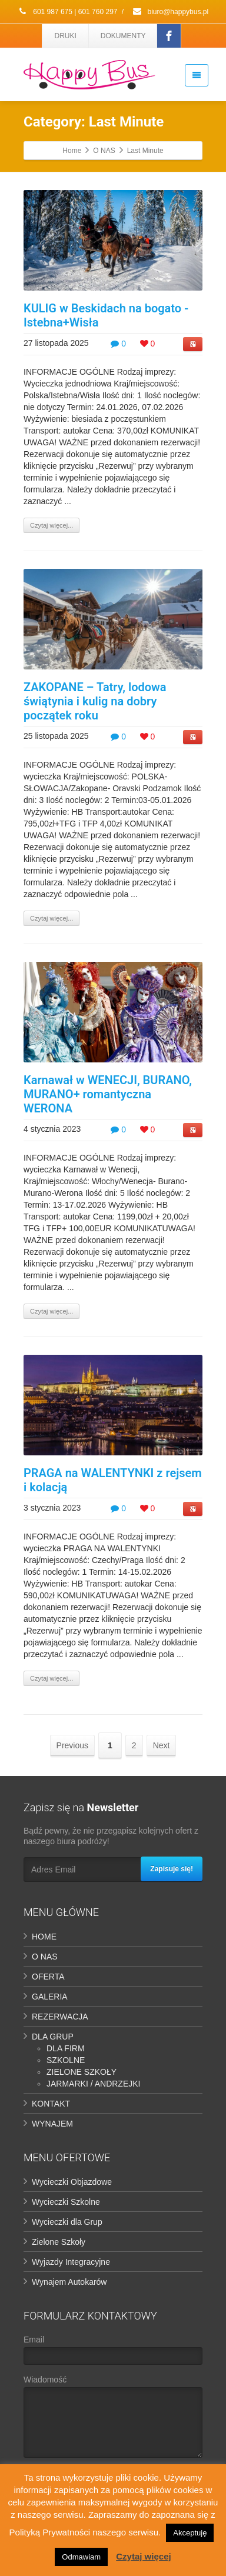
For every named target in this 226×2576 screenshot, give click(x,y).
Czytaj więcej (143, 2556)
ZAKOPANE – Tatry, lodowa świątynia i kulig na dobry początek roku (95, 701)
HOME (44, 1936)
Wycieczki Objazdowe (72, 2182)
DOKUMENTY (123, 36)
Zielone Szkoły (58, 2242)
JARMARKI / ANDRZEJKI (93, 2083)
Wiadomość (113, 2419)
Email (113, 2353)
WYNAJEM (52, 2123)
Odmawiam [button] (81, 2556)
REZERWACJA (60, 2016)
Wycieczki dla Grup (67, 2222)
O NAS (45, 1956)
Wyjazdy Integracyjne (71, 2262)
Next (161, 1745)
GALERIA (50, 1996)
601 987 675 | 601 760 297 (68, 12)
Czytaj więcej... (51, 525)
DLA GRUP (53, 2036)
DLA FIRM (65, 2048)
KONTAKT (51, 2103)
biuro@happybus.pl (170, 12)
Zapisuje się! (171, 1869)
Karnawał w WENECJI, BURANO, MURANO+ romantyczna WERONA (108, 1094)
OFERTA (48, 1976)
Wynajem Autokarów (69, 2282)
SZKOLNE (65, 2060)
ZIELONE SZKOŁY (81, 2072)
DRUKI (65, 36)
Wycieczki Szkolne (66, 2202)
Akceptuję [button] (190, 2532)
